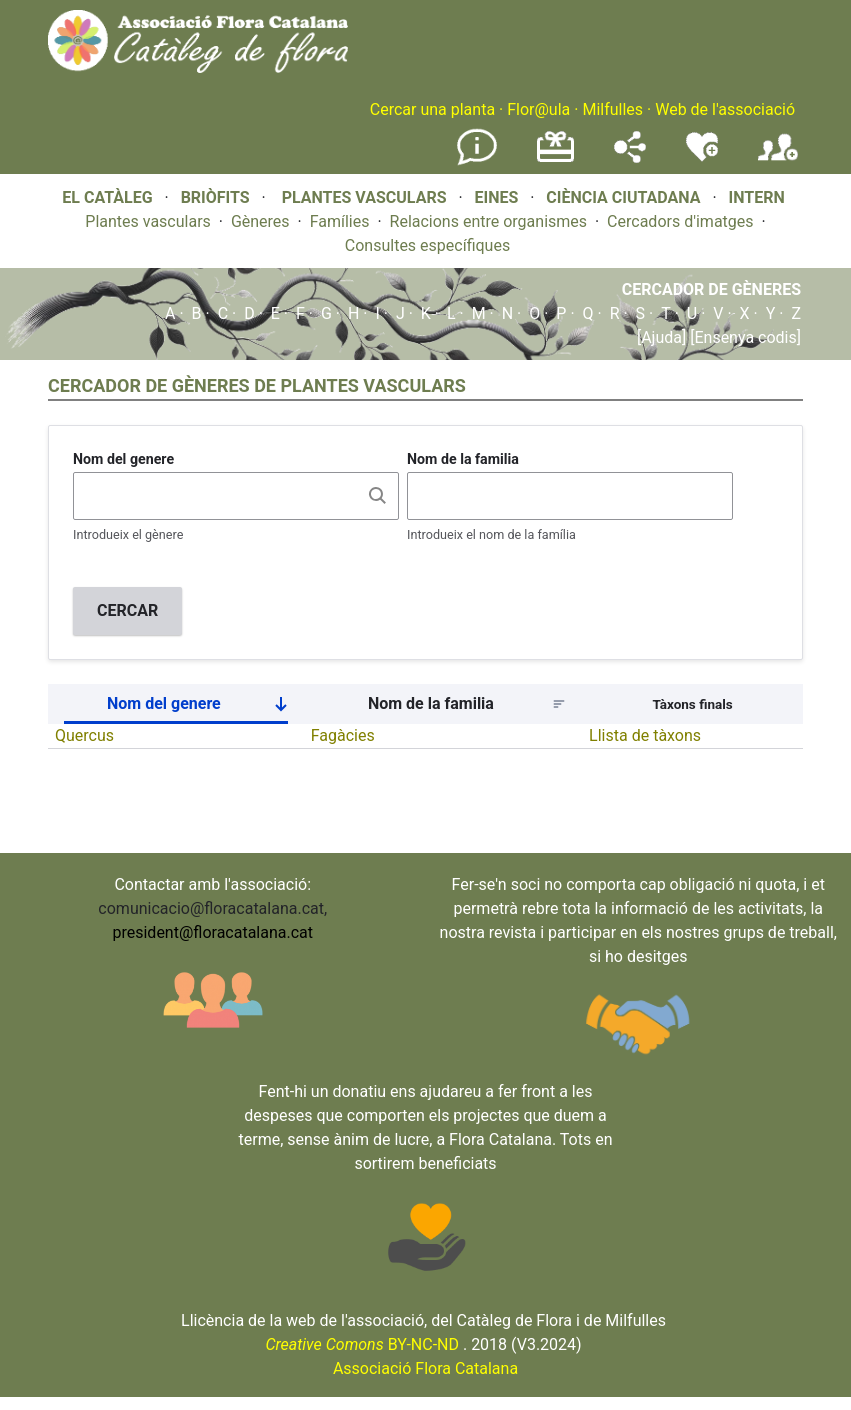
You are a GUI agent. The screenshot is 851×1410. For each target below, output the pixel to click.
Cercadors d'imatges (680, 221)
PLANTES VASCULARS (364, 197)
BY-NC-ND (362, 1344)
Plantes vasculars (148, 221)
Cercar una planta (432, 109)
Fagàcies (343, 735)
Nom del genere (123, 459)
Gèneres (260, 221)
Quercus (84, 735)
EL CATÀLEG (107, 197)
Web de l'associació (725, 109)
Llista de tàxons (645, 735)
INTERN (756, 197)
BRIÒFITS (217, 197)
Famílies (340, 221)
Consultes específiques (427, 245)
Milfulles (612, 109)
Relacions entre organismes (489, 221)
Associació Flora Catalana (425, 1368)
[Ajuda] (661, 337)
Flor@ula (538, 109)
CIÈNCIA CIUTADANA (623, 197)
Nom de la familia (463, 459)
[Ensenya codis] (743, 337)
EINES (496, 197)
